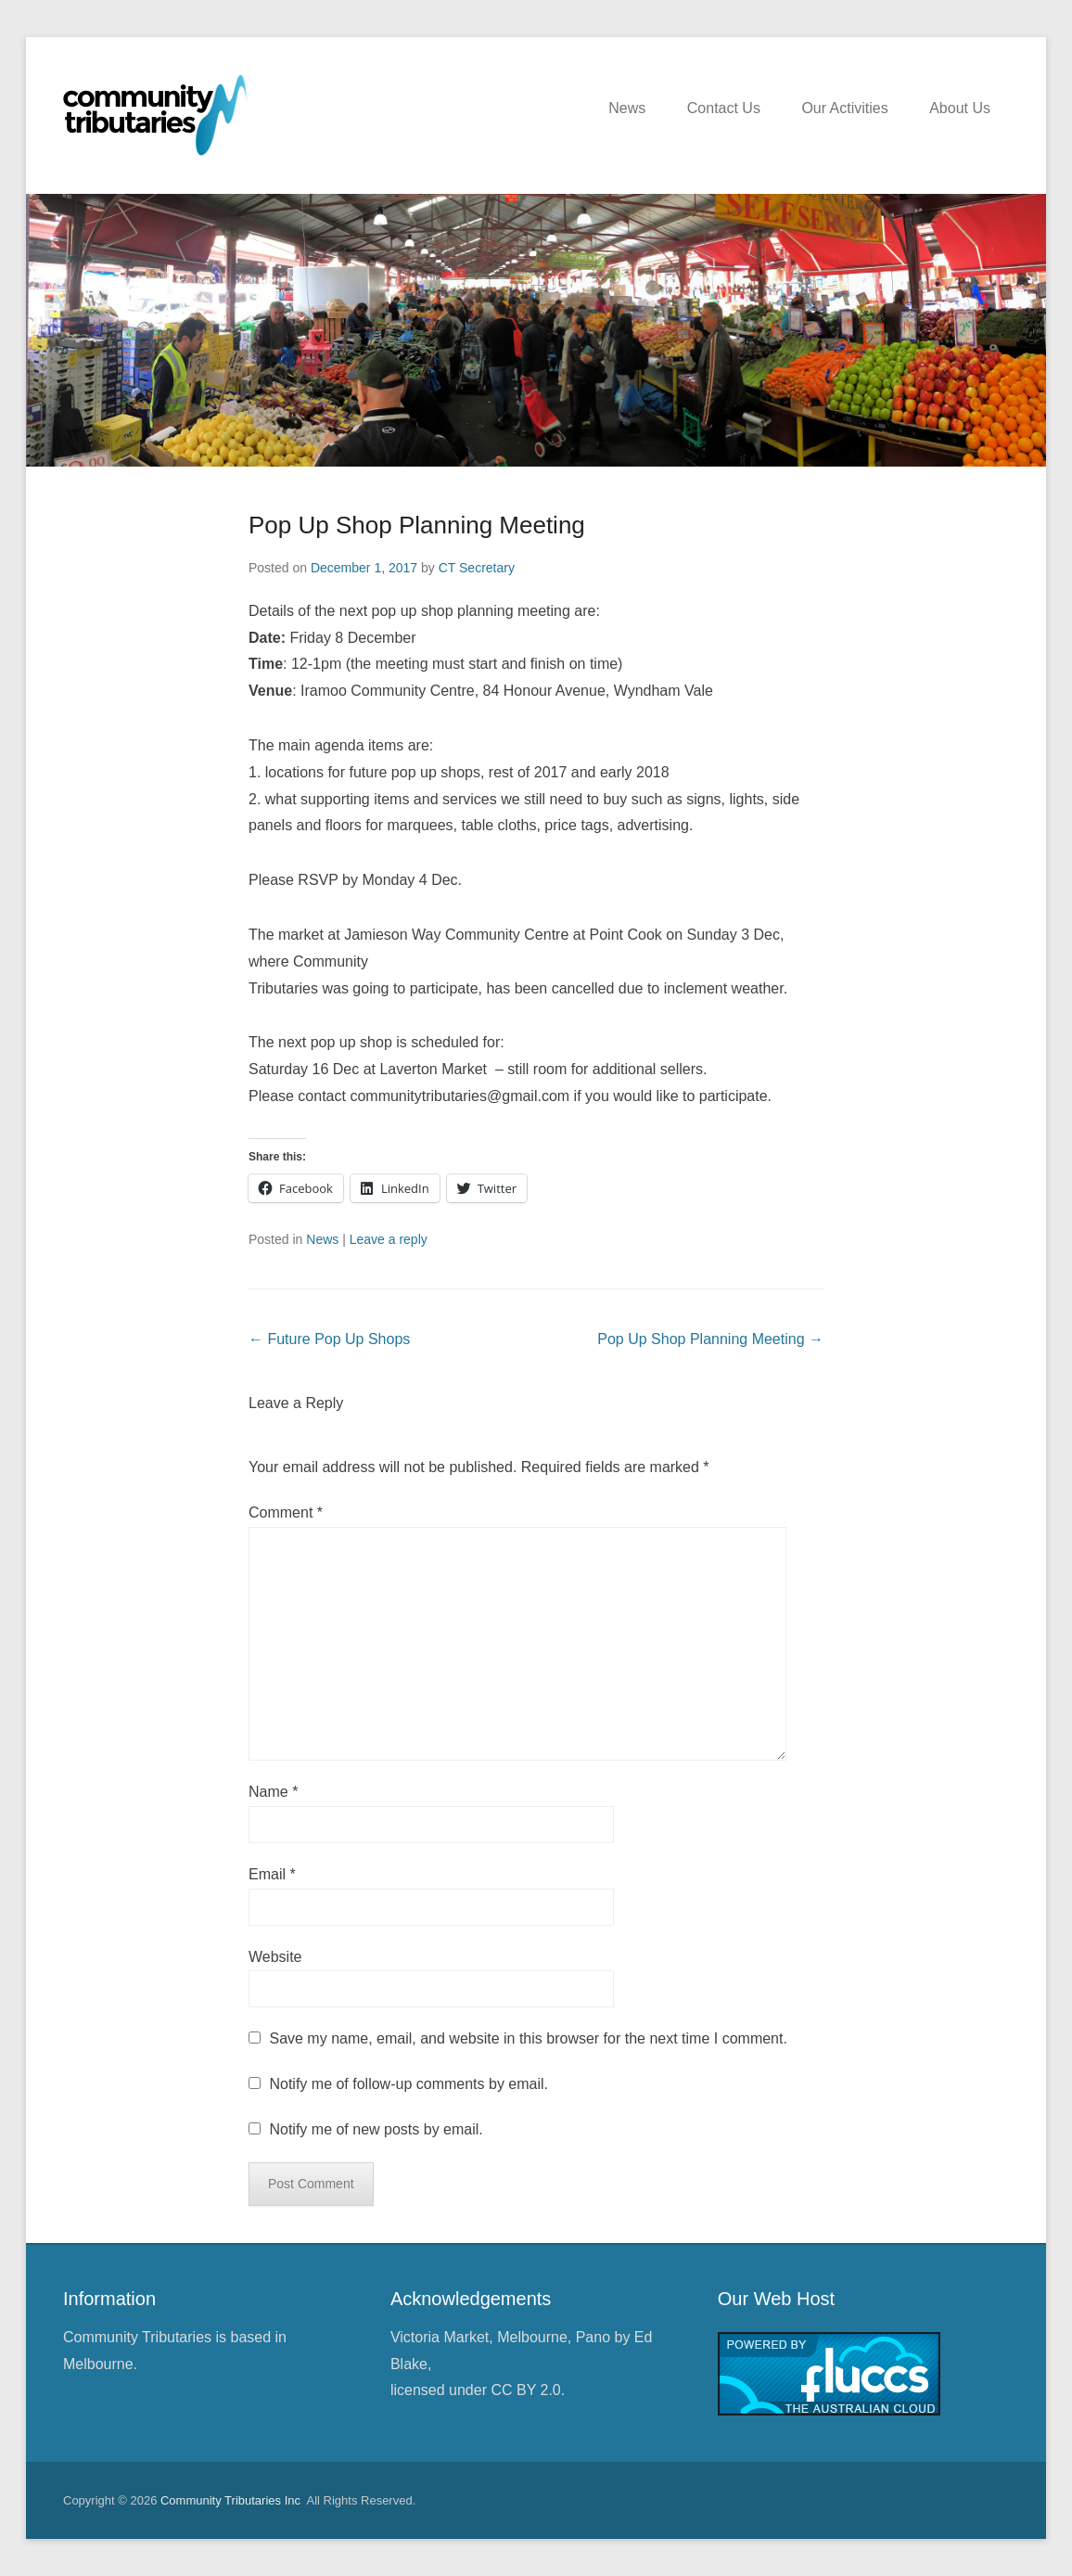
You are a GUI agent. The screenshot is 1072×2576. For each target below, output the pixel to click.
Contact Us (723, 108)
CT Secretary (477, 567)
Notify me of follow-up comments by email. (408, 2084)
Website (275, 1957)
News (626, 108)
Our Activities (844, 108)
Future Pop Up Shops (329, 1339)
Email (272, 1874)
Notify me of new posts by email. (375, 2129)
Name (273, 1792)
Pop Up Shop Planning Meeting (417, 525)
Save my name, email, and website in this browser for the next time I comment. (527, 2038)
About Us (959, 108)
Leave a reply (389, 1239)
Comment (286, 1512)
